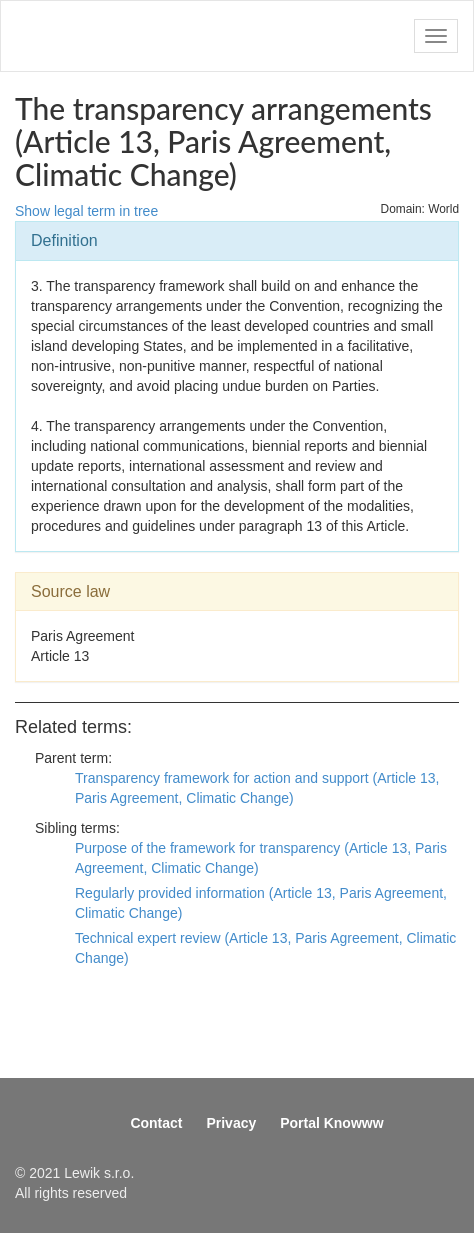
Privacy (231, 1123)
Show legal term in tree (86, 211)
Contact (156, 1123)
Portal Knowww (331, 1123)
